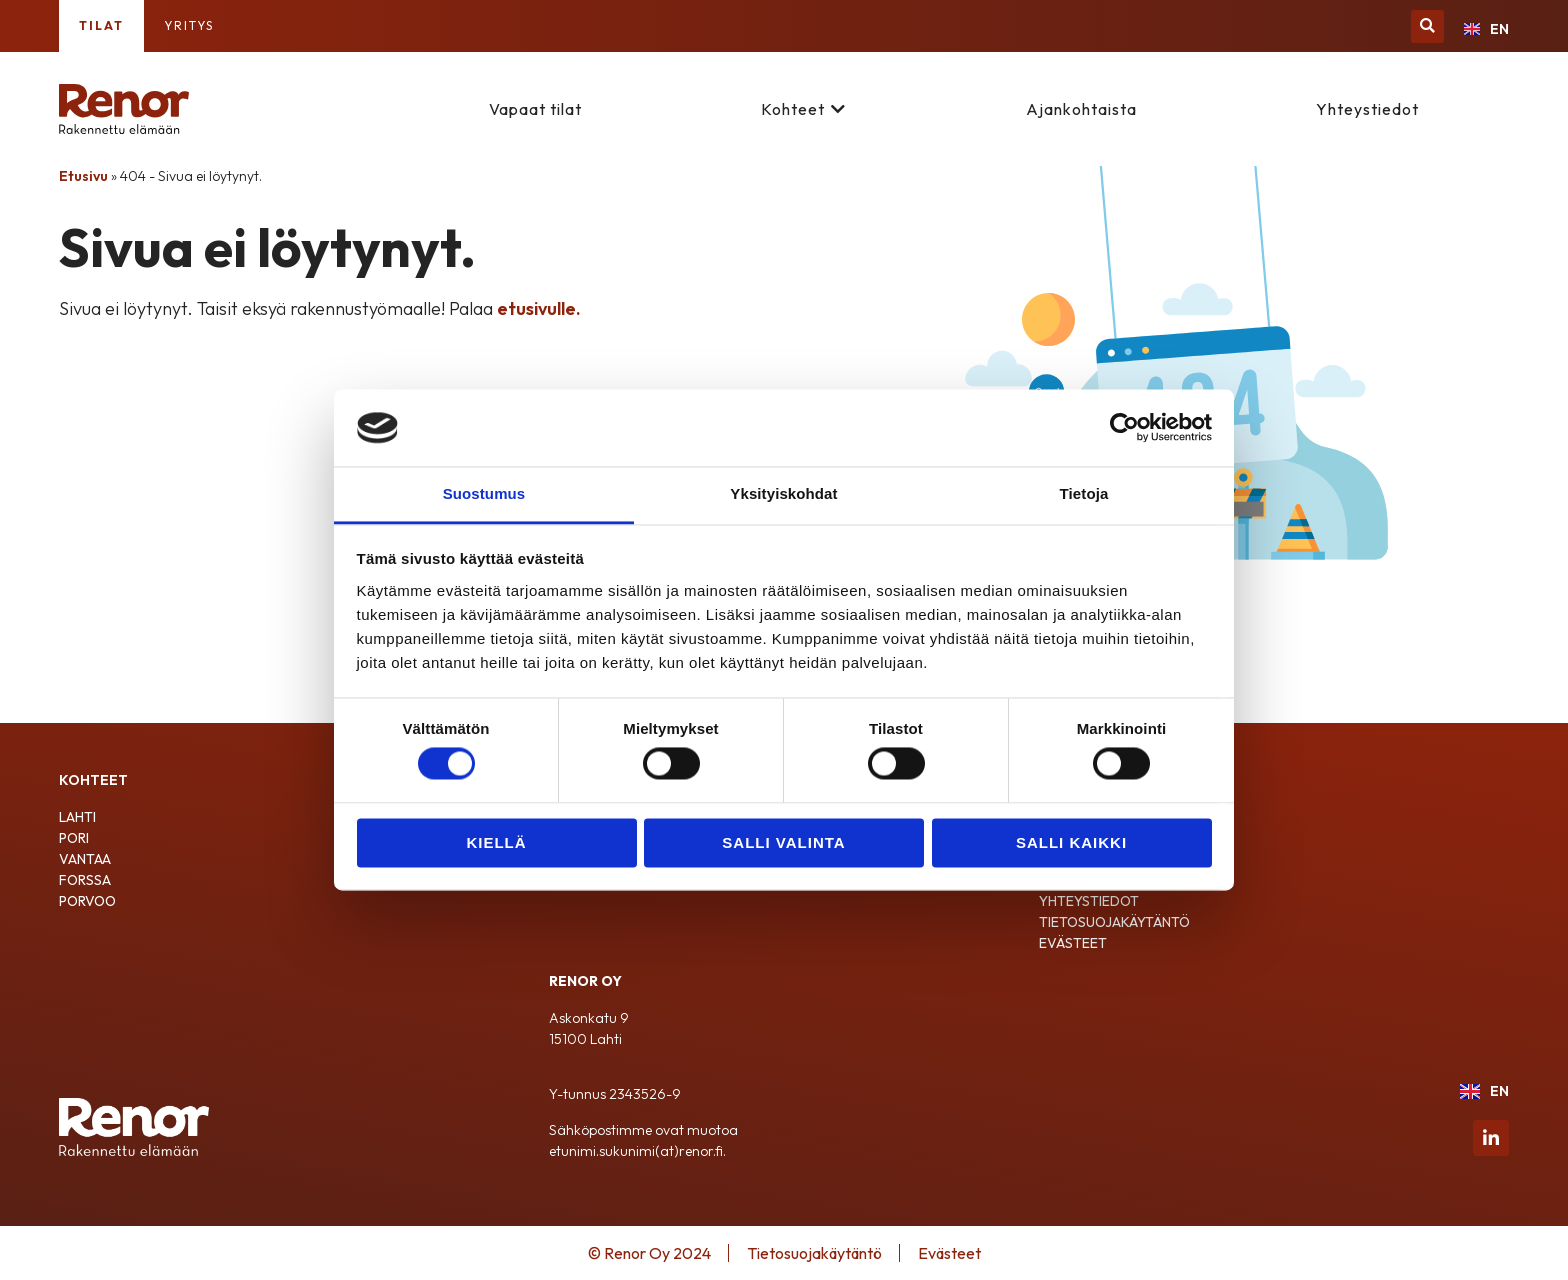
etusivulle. (539, 308)
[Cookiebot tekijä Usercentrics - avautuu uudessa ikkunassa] (1124, 428)
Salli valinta (783, 842)
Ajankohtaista (1081, 109)
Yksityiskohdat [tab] (783, 493)
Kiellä (496, 842)
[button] (1427, 26)
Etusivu (83, 176)
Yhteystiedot (1367, 109)
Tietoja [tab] (1084, 493)
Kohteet (793, 109)
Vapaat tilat (535, 109)
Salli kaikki (1071, 842)
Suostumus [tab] (484, 493)
